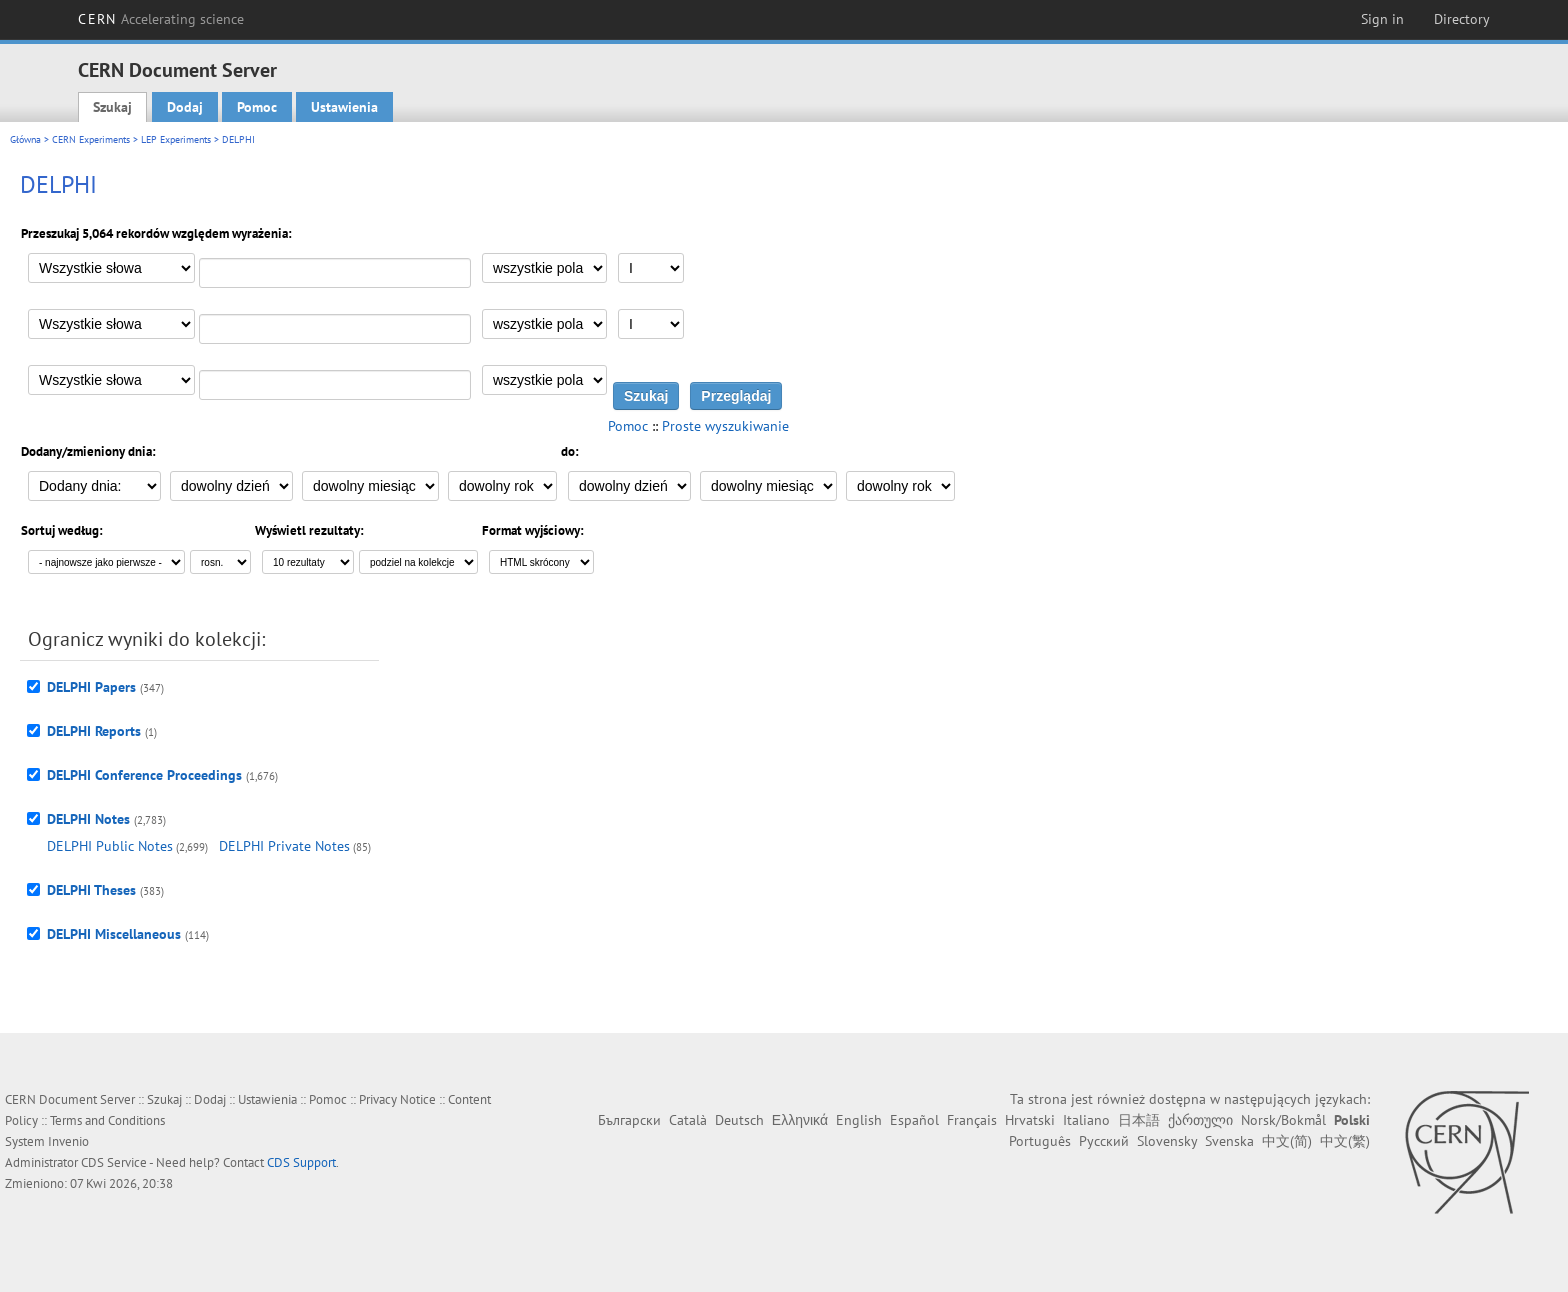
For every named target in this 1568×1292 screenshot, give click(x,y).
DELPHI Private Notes (284, 846)
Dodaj (185, 107)
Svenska (1229, 1141)
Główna (25, 139)
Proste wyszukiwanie (725, 426)
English (859, 1120)
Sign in (1382, 19)
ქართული (1200, 1120)
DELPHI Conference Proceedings (144, 775)
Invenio (68, 1141)
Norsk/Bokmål (1283, 1120)
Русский (1104, 1141)
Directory (1462, 19)
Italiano (1086, 1120)
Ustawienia (344, 107)
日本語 (1139, 1120)
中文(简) (1287, 1141)
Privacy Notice (397, 1099)
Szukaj (112, 107)
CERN (161, 19)
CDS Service (114, 1162)
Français (972, 1120)
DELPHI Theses (91, 890)
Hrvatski (1030, 1120)
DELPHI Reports (94, 731)
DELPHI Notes (88, 819)
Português (1040, 1141)
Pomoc (257, 107)
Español (914, 1120)
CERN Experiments (91, 139)
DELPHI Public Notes (110, 846)
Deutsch (739, 1120)
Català (688, 1120)
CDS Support (301, 1162)
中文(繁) (1345, 1141)
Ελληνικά (800, 1120)
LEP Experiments (176, 139)
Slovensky (1167, 1141)
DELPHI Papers (91, 687)
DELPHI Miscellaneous (114, 934)
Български (629, 1120)
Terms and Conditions (107, 1120)
